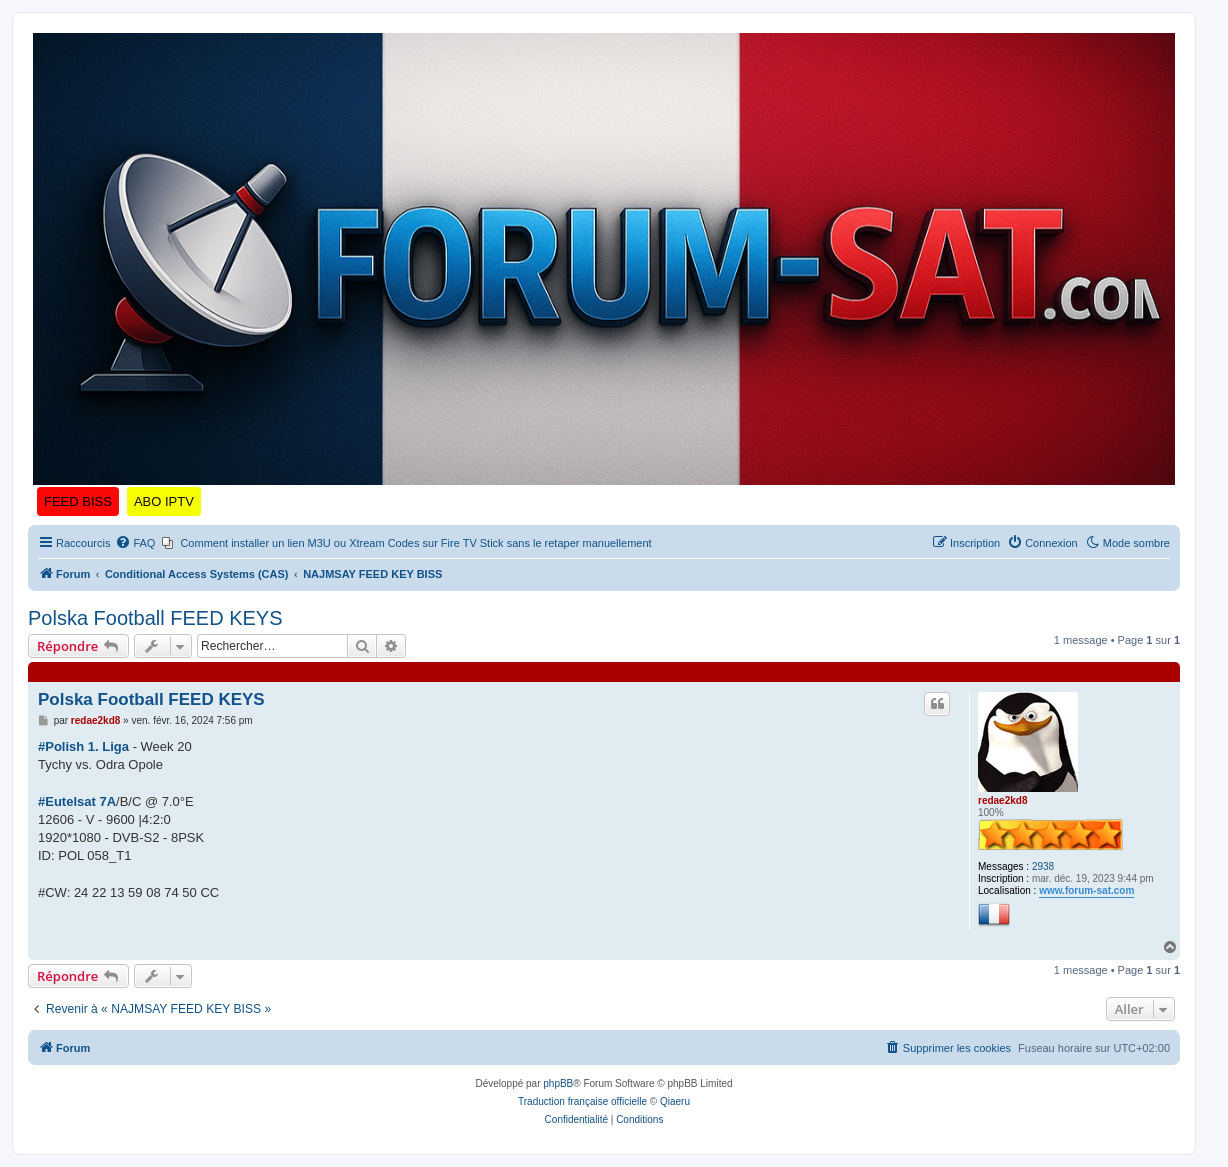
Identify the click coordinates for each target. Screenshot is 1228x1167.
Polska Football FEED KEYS (155, 618)
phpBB (558, 1083)
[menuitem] (135, 543)
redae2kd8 (1002, 800)
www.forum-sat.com (1086, 890)
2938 (1043, 866)
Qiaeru (675, 1101)
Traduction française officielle (582, 1101)
